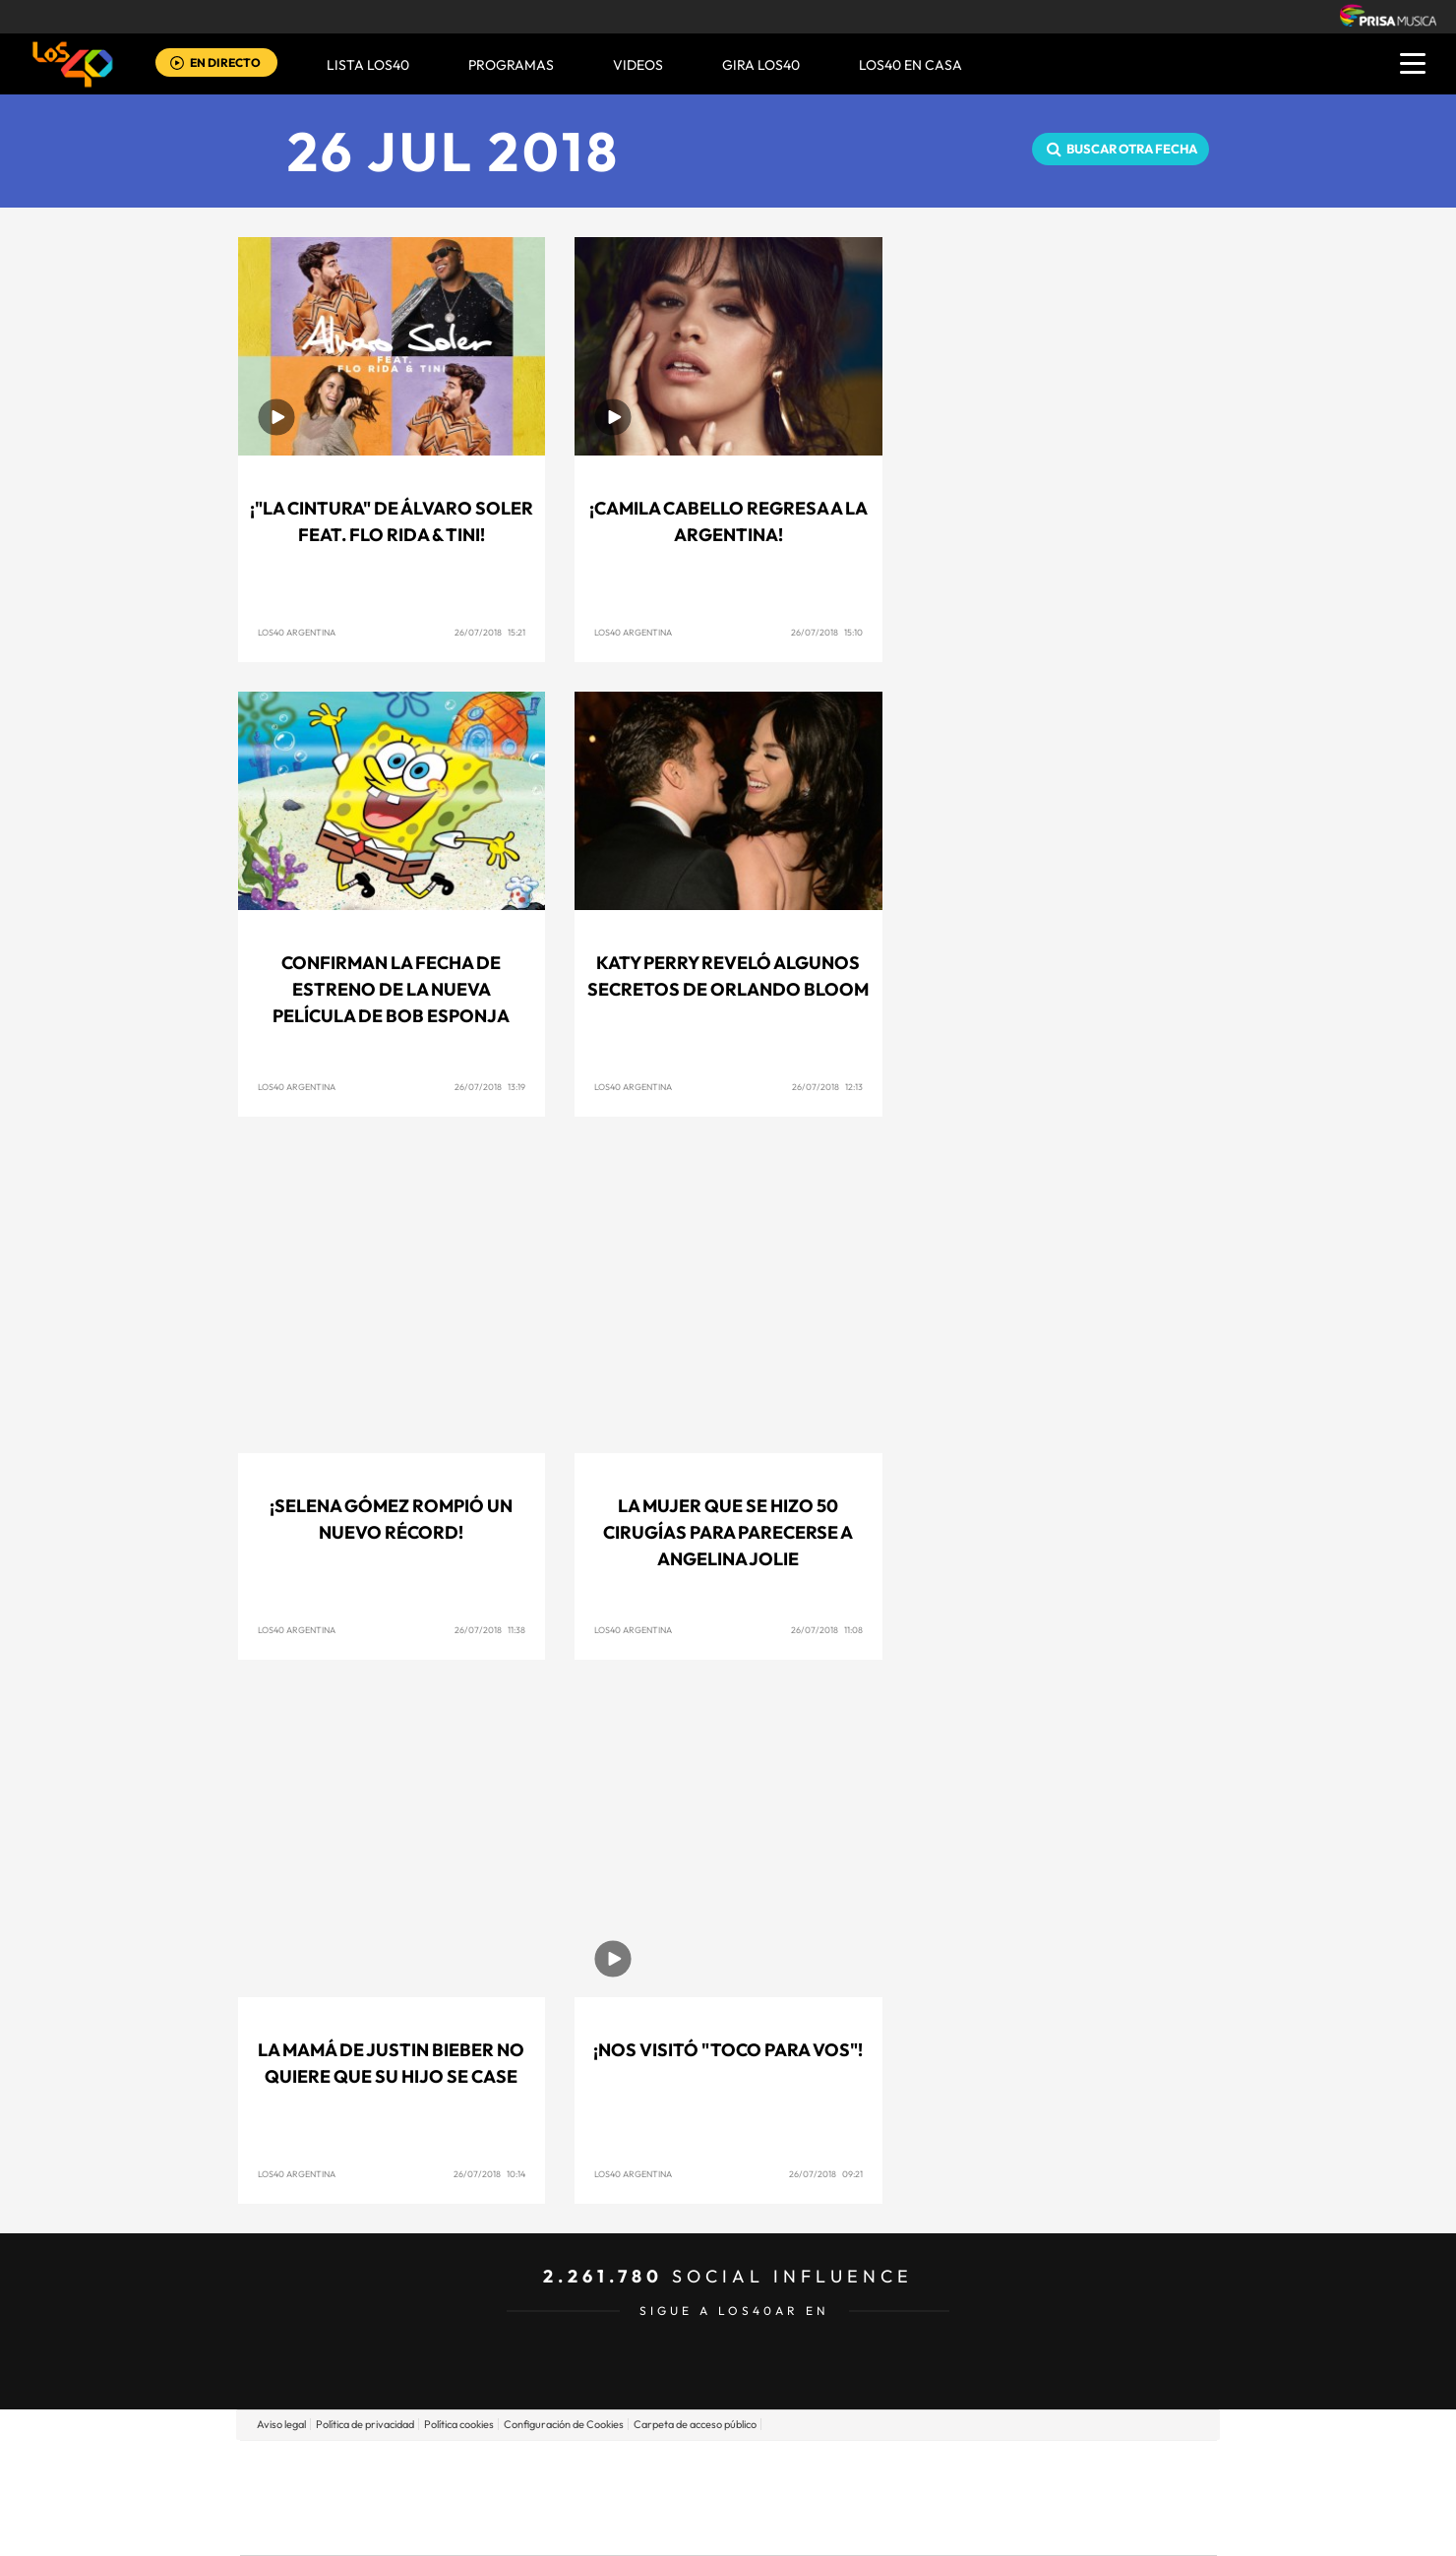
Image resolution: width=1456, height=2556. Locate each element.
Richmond (491, 2527)
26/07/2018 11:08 (827, 1629)
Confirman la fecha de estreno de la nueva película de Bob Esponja (391, 989)
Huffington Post (529, 2497)
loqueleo (938, 2527)
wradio (695, 2497)
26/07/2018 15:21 (490, 632)
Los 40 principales (598, 2468)
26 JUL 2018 (454, 151)
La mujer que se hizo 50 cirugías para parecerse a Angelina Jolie (728, 1532)
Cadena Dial (845, 2497)
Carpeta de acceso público (695, 2424)
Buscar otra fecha (1131, 148)
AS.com (941, 2468)
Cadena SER (878, 2468)
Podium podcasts (684, 2527)
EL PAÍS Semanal (917, 2497)
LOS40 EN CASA (910, 65)
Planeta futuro (989, 2497)
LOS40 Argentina (296, 632)
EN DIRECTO (225, 62)
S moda (851, 2527)
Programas (511, 65)
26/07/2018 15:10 (827, 632)
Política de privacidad (365, 2424)
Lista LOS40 (368, 65)
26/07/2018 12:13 (827, 1086)
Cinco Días (770, 2497)
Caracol (1078, 2468)
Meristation (1033, 2527)
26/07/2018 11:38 (490, 1629)
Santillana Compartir (794, 2468)
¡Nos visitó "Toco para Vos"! (728, 2050)
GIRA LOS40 (761, 65)
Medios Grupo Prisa (328, 2531)
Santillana (689, 2468)
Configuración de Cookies (564, 2424)
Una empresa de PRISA (328, 2484)
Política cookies (459, 2424)
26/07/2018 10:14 (489, 2173)
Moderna (587, 2527)
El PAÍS (503, 2468)
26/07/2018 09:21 (826, 2173)
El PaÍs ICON (769, 2527)
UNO (638, 2497)
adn (1006, 2468)
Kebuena (1060, 2497)
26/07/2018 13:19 (490, 1086)
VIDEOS (638, 65)
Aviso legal (281, 2424)
